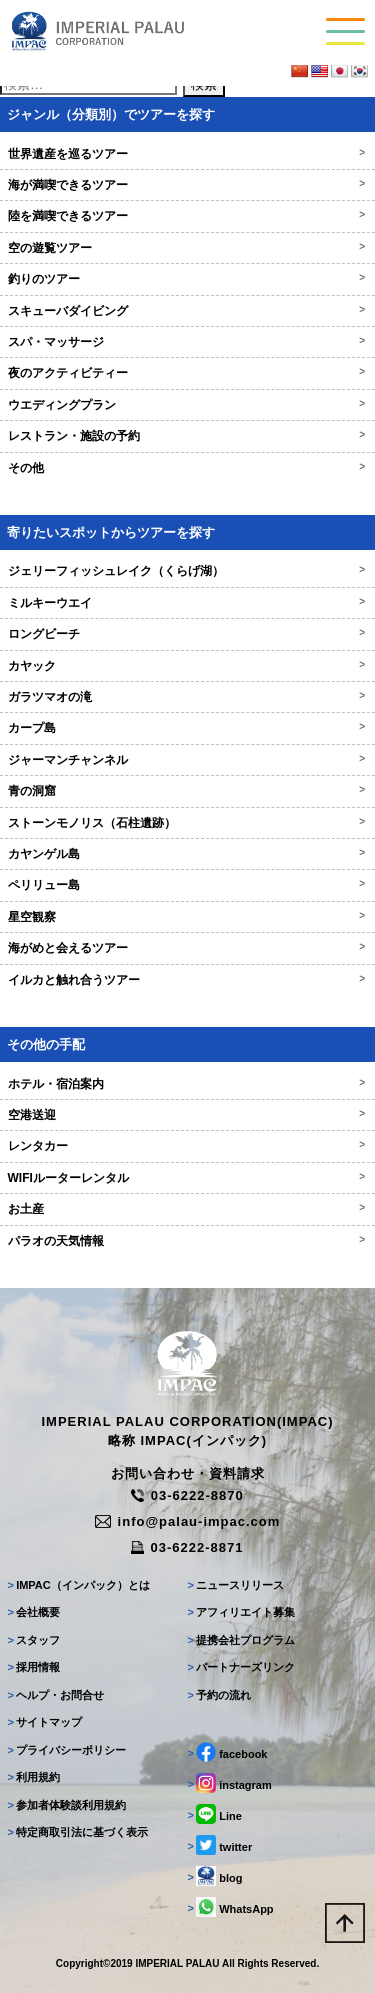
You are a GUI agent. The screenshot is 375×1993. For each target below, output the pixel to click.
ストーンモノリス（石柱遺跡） (187, 823)
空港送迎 (187, 1115)
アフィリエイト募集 (242, 1612)
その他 (187, 468)
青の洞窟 (187, 791)
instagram (230, 1783)
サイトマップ (45, 1722)
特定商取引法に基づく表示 (78, 1832)
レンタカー (187, 1146)
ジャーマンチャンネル (187, 760)
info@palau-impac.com (188, 1521)
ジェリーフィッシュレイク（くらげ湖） (187, 571)
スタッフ (34, 1640)
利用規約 (34, 1777)
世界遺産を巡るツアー (187, 154)
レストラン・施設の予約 (187, 436)
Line (215, 1814)
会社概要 (34, 1612)
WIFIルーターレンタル (187, 1178)
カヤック (187, 666)
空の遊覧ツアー (187, 248)
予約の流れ (220, 1695)
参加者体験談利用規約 (67, 1805)
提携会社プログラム (242, 1640)
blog (215, 1876)
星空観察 (187, 917)
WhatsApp (231, 1907)
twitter (220, 1845)
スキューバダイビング (187, 311)
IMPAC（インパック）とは (79, 1585)
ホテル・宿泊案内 (187, 1084)
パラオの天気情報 (187, 1241)
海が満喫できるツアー (187, 185)
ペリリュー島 (187, 885)
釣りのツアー (187, 279)
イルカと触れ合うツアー (187, 980)
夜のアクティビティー (187, 373)
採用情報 (34, 1667)
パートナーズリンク (242, 1667)
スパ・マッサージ (187, 342)
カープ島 (187, 728)
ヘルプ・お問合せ (56, 1695)
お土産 (187, 1209)
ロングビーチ (187, 634)
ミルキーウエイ (187, 603)
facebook (228, 1752)
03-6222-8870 (187, 1495)
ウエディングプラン (187, 405)
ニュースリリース (236, 1585)
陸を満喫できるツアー (187, 216)
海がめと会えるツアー (187, 948)
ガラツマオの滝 (187, 697)
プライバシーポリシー (67, 1750)
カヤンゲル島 (187, 854)
